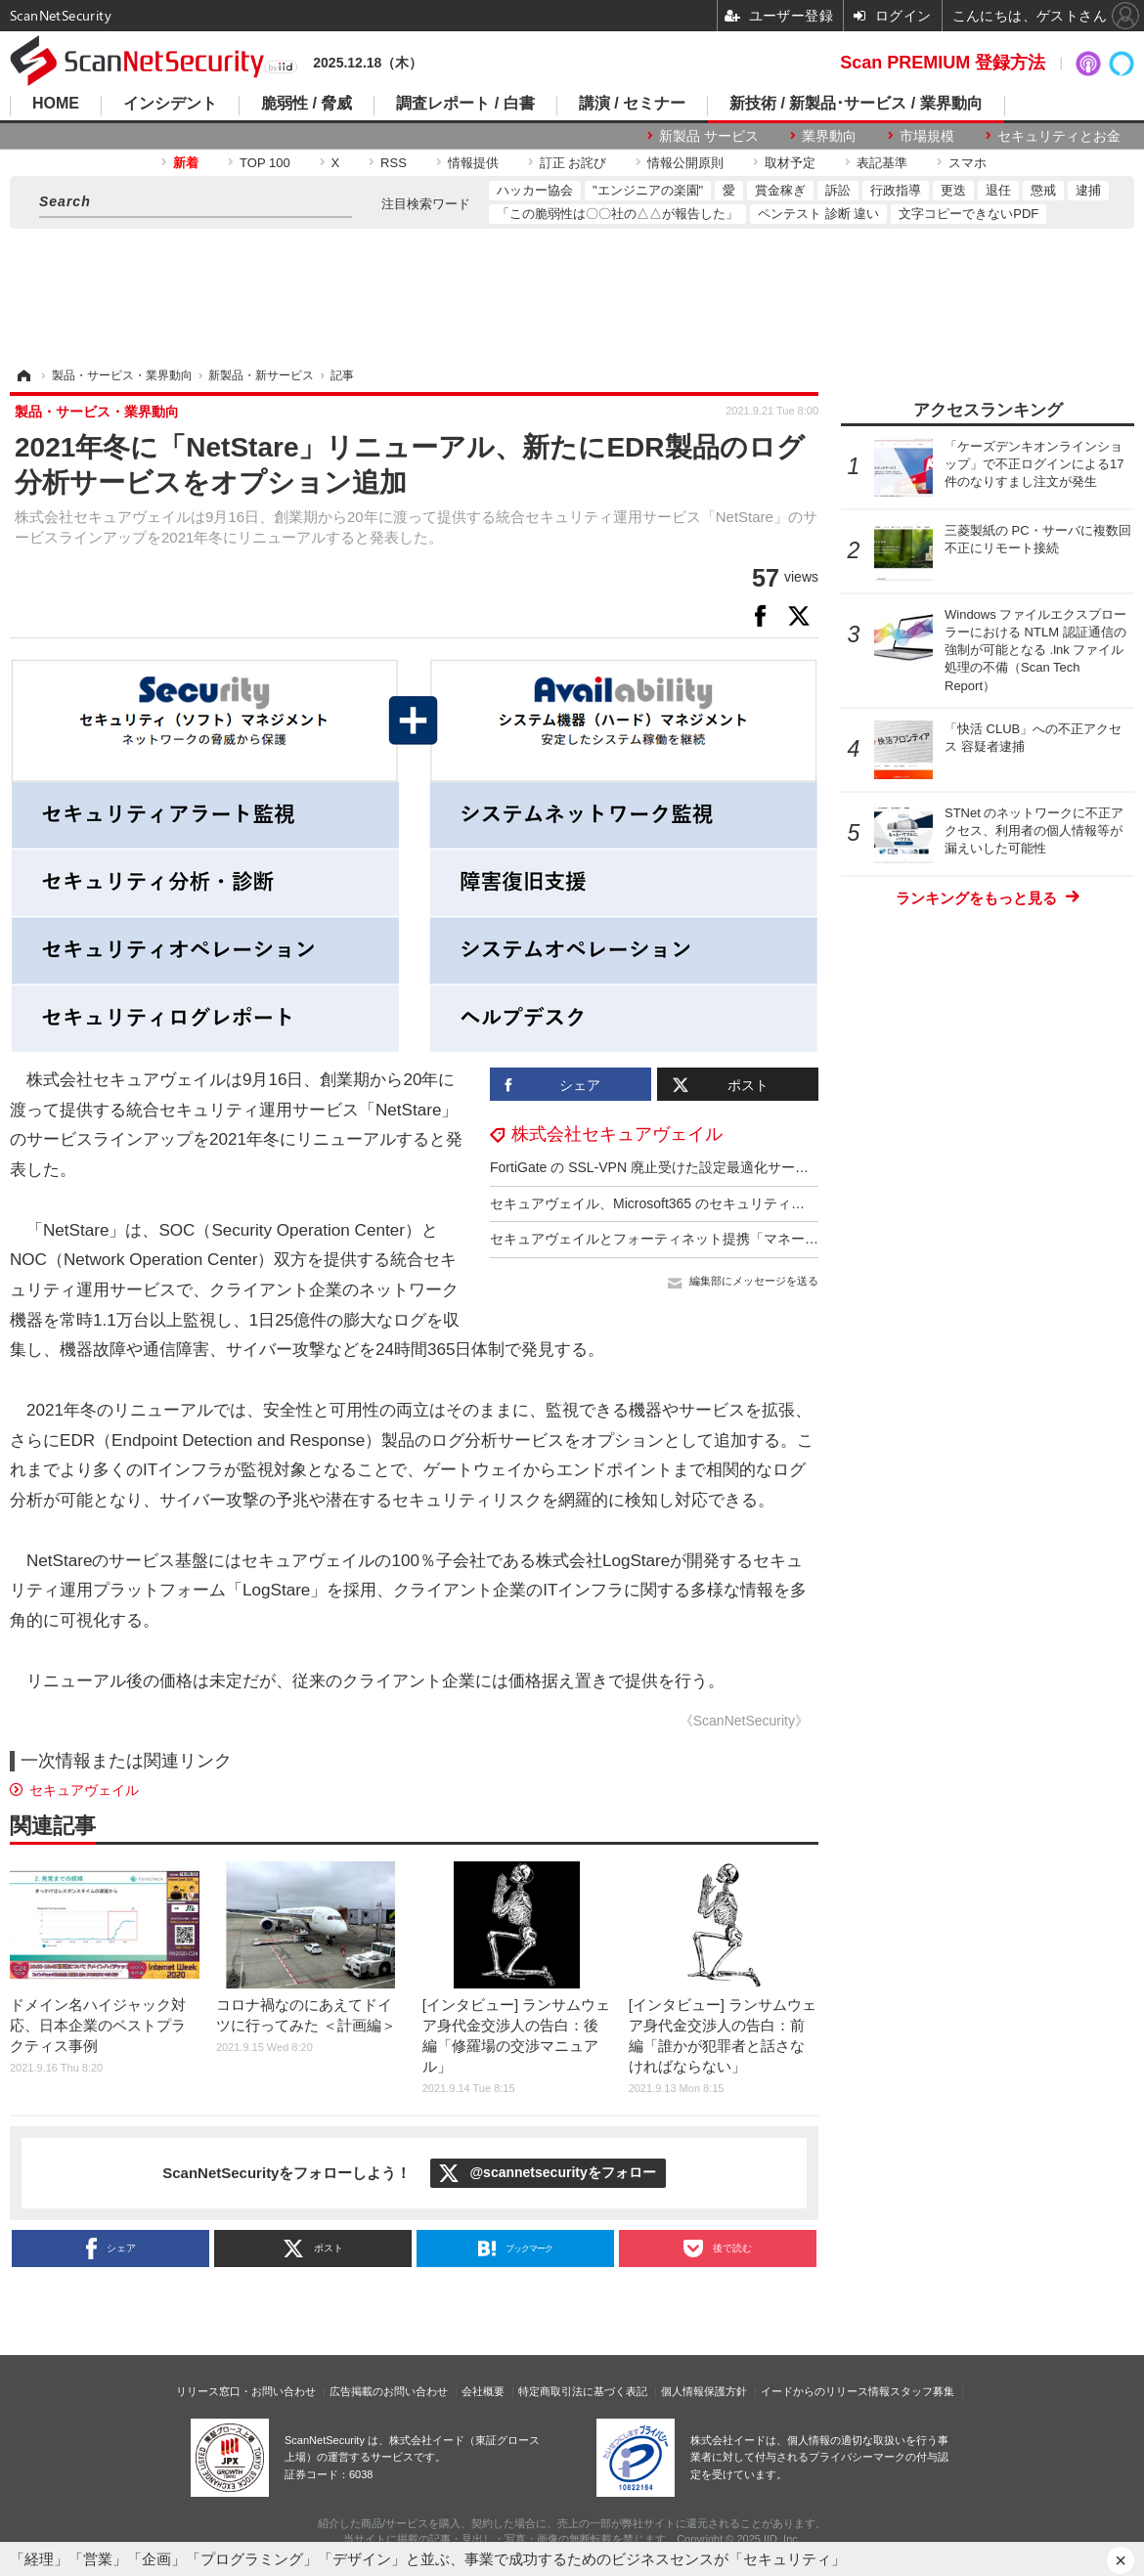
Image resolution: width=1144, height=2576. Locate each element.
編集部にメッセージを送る (753, 1281)
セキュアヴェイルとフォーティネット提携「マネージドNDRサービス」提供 (723, 1238)
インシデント (170, 103)
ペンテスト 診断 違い (818, 213)
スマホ (967, 162)
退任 (998, 190)
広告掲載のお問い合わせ (389, 2391)
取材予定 (790, 162)
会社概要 (483, 2391)
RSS (393, 162)
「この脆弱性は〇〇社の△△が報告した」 (617, 213)
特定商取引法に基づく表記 (582, 2391)
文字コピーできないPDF (968, 213)
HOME (55, 103)
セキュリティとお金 (1059, 136)
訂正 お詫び (573, 162)
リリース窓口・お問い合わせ (246, 2391)
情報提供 (473, 162)
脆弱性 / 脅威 (306, 103)
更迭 (953, 190)
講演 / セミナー (632, 103)
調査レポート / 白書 (465, 103)
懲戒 (1043, 190)
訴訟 (838, 190)
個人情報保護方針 (704, 2391)
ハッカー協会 (535, 190)
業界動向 (829, 136)
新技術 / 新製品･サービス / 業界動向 (856, 103)
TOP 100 (265, 162)
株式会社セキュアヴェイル (617, 1134)
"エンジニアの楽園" (648, 190)
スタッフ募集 (922, 2391)
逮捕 (1088, 190)
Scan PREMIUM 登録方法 (942, 62)
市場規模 (927, 136)
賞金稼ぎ (780, 190)
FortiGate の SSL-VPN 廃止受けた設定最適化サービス (656, 1167)
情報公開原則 (685, 162)
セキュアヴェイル (84, 1790)
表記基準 (882, 162)
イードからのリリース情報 (825, 2391)
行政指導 (895, 190)
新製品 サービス (709, 136)
